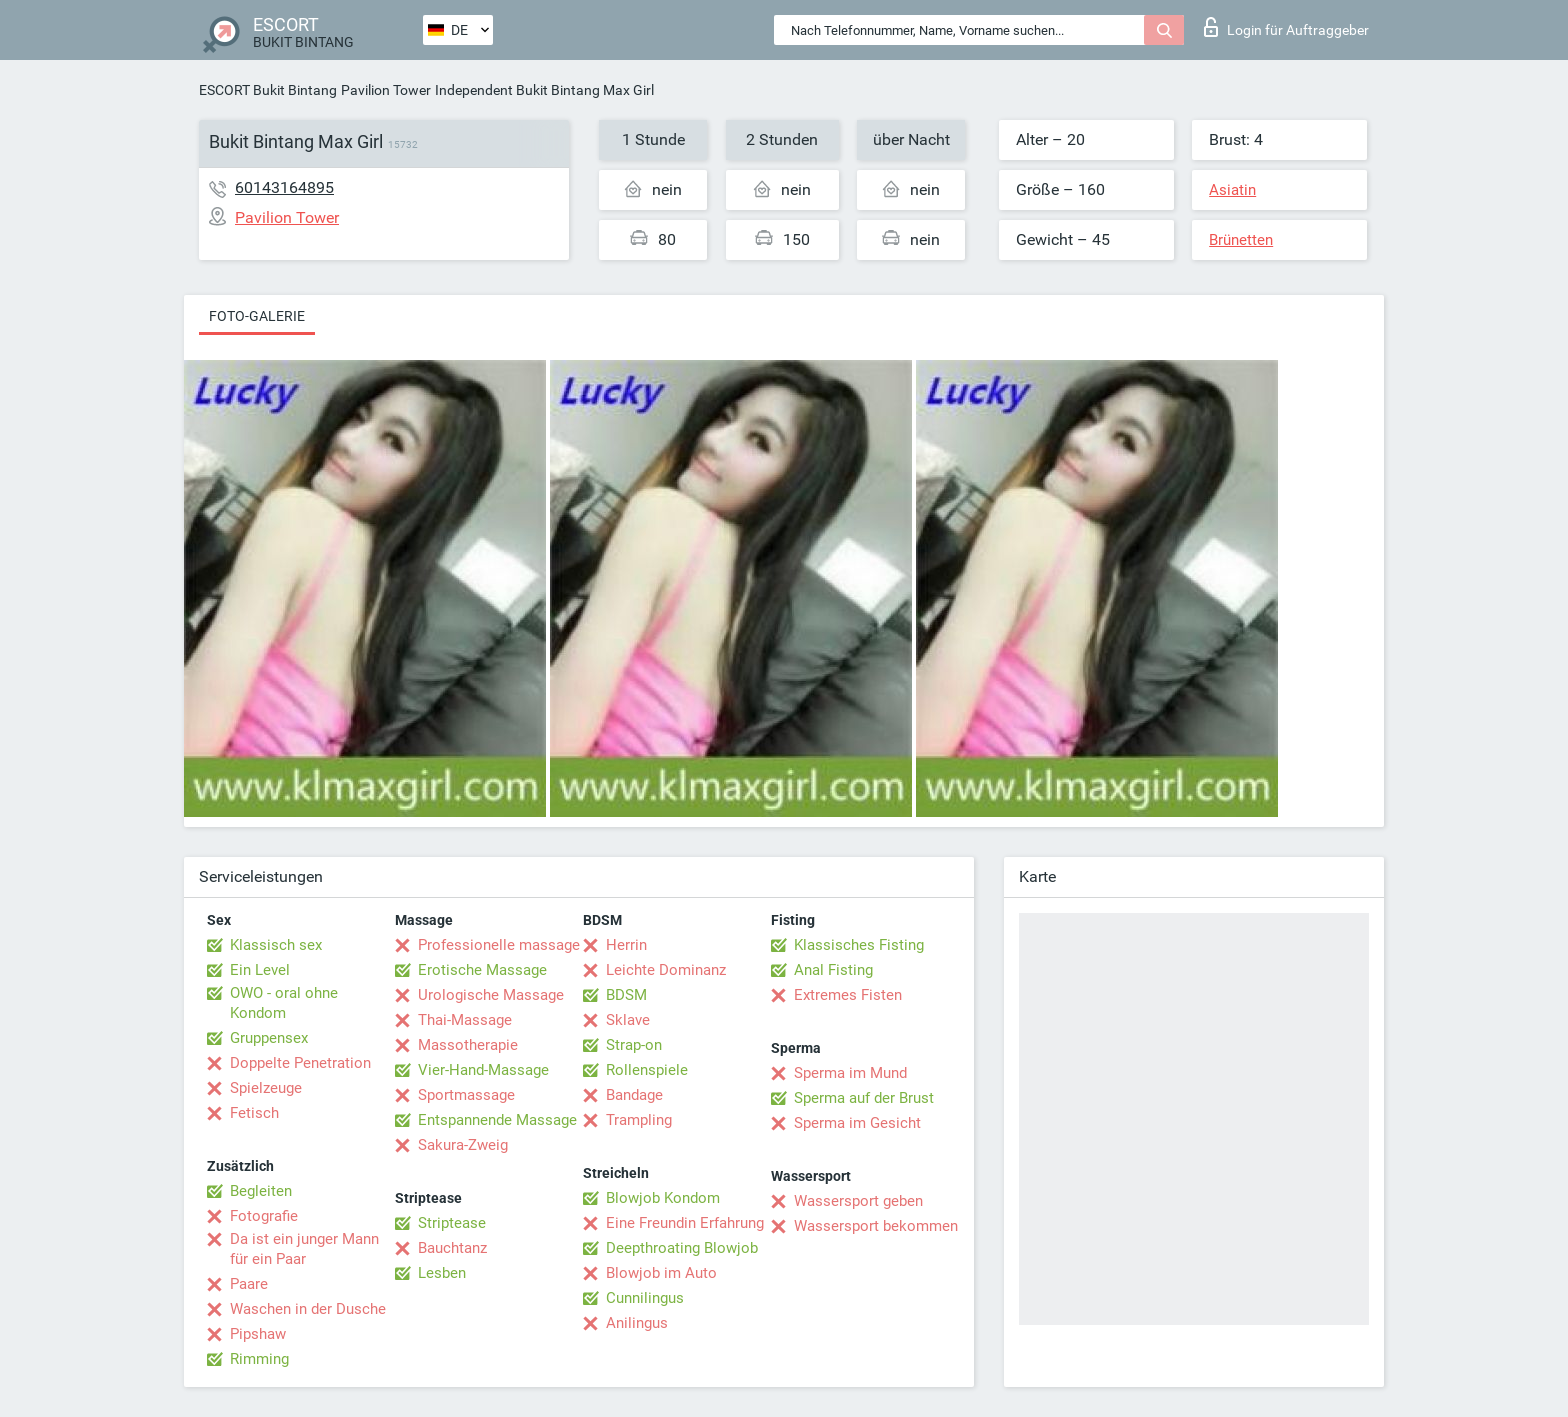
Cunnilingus (645, 1298)
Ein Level (260, 970)
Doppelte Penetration (300, 1063)
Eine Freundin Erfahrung (685, 1223)
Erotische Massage (482, 970)
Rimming (259, 1359)
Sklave (628, 1020)
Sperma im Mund (850, 1073)
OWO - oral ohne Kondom (284, 1003)
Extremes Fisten (848, 995)
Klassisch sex (276, 945)
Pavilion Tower (386, 90)
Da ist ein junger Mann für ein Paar (304, 1249)
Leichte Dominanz (666, 970)
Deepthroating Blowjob (682, 1248)
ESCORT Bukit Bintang (268, 90)
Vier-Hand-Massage (483, 1070)
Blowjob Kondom (663, 1198)
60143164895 (284, 187)
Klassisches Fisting (859, 945)
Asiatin (1232, 190)
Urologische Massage (491, 995)
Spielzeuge (266, 1088)
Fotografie (264, 1216)
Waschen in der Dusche (308, 1309)
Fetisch (254, 1113)
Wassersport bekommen (876, 1226)
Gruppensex (269, 1038)
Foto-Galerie (257, 316)
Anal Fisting (833, 970)
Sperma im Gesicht (857, 1123)
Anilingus (637, 1323)
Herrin (626, 945)
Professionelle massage (499, 945)
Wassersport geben (858, 1201)
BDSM (626, 995)
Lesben (442, 1273)
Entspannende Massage (497, 1120)
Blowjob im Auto (661, 1273)
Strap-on (634, 1045)
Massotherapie (468, 1045)
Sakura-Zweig (463, 1145)
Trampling (639, 1120)
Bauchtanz (452, 1248)
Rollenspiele (647, 1070)
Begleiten (261, 1191)
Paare (249, 1284)
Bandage (634, 1095)
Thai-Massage (465, 1020)
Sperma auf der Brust (864, 1098)
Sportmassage (466, 1095)
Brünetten (1241, 240)
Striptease (452, 1223)
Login (1286, 27)
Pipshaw (258, 1334)
